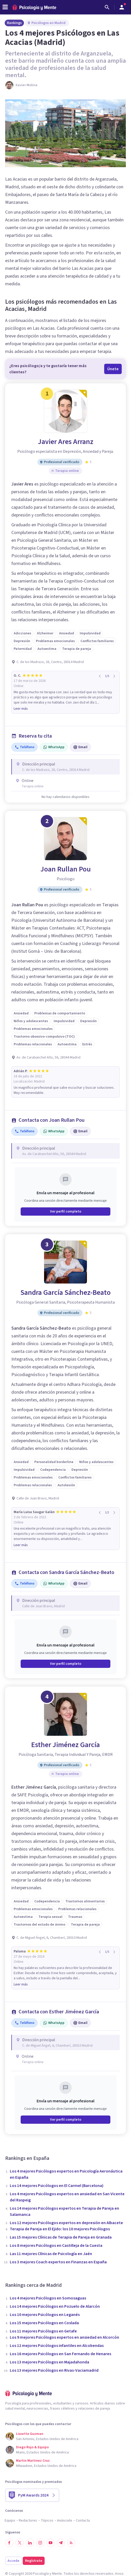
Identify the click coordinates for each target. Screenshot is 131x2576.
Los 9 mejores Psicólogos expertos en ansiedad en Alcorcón (64, 2337)
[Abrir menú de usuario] (122, 7)
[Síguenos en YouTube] (50, 2543)
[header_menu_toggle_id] (5, 7)
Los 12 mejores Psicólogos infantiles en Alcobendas (57, 2345)
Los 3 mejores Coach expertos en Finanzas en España (58, 2262)
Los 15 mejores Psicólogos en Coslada (44, 2323)
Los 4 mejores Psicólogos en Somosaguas (48, 2298)
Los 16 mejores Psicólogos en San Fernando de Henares (60, 2354)
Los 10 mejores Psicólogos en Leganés (45, 2314)
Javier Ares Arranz (65, 442)
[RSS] (71, 2543)
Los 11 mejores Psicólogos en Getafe (43, 2331)
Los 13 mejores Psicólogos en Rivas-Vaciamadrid (54, 2370)
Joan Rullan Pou (65, 869)
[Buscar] (107, 7)
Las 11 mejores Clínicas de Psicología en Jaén (51, 2254)
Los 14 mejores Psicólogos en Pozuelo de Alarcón (55, 2306)
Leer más (21, 708)
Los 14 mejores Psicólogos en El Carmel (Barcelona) (56, 2186)
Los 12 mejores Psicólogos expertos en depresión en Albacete (66, 2223)
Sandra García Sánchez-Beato (65, 1292)
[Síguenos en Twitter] (19, 2543)
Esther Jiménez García (65, 1745)
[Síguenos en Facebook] (9, 2543)
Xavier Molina (26, 85)
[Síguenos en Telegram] (61, 2543)
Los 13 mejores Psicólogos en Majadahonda (49, 2362)
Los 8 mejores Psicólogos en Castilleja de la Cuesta (56, 2245)
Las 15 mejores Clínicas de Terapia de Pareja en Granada (61, 2237)
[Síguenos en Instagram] (40, 2543)
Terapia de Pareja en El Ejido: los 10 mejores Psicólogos (60, 2229)
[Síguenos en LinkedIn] (30, 2543)
